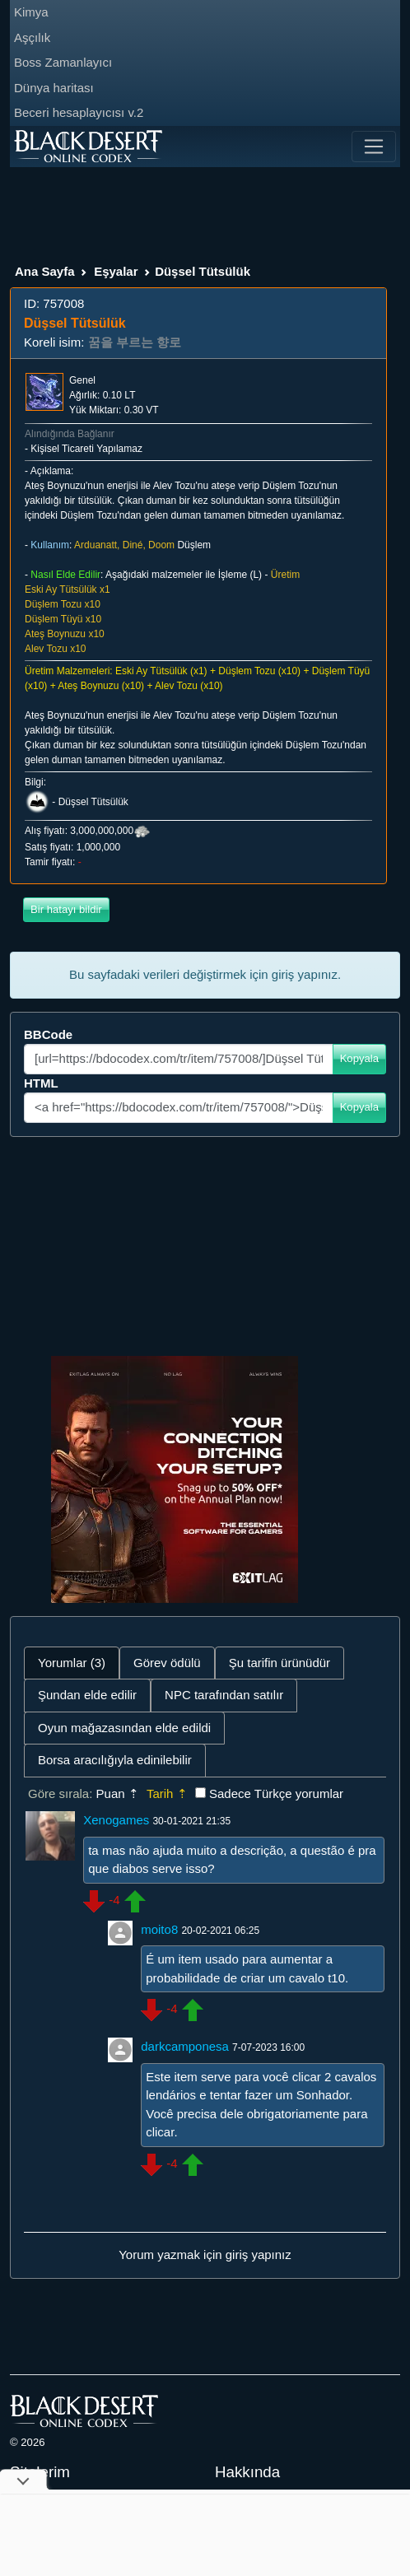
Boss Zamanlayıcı (63, 62)
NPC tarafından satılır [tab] (224, 1695)
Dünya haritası (54, 88)
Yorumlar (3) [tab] (71, 1663)
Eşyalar (115, 271)
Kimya (31, 12)
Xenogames (116, 1820)
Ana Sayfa (45, 271)
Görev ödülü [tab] (167, 1663)
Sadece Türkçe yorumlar (276, 1793)
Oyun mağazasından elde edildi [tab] (124, 1728)
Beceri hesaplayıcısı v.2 (78, 112)
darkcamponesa (185, 2046)
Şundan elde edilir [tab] (87, 1695)
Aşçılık (32, 37)
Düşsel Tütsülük (93, 802)
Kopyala (359, 1058)
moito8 (159, 1929)
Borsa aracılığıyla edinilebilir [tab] (115, 1760)
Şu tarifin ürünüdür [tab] (279, 1663)
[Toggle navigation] (374, 146)
